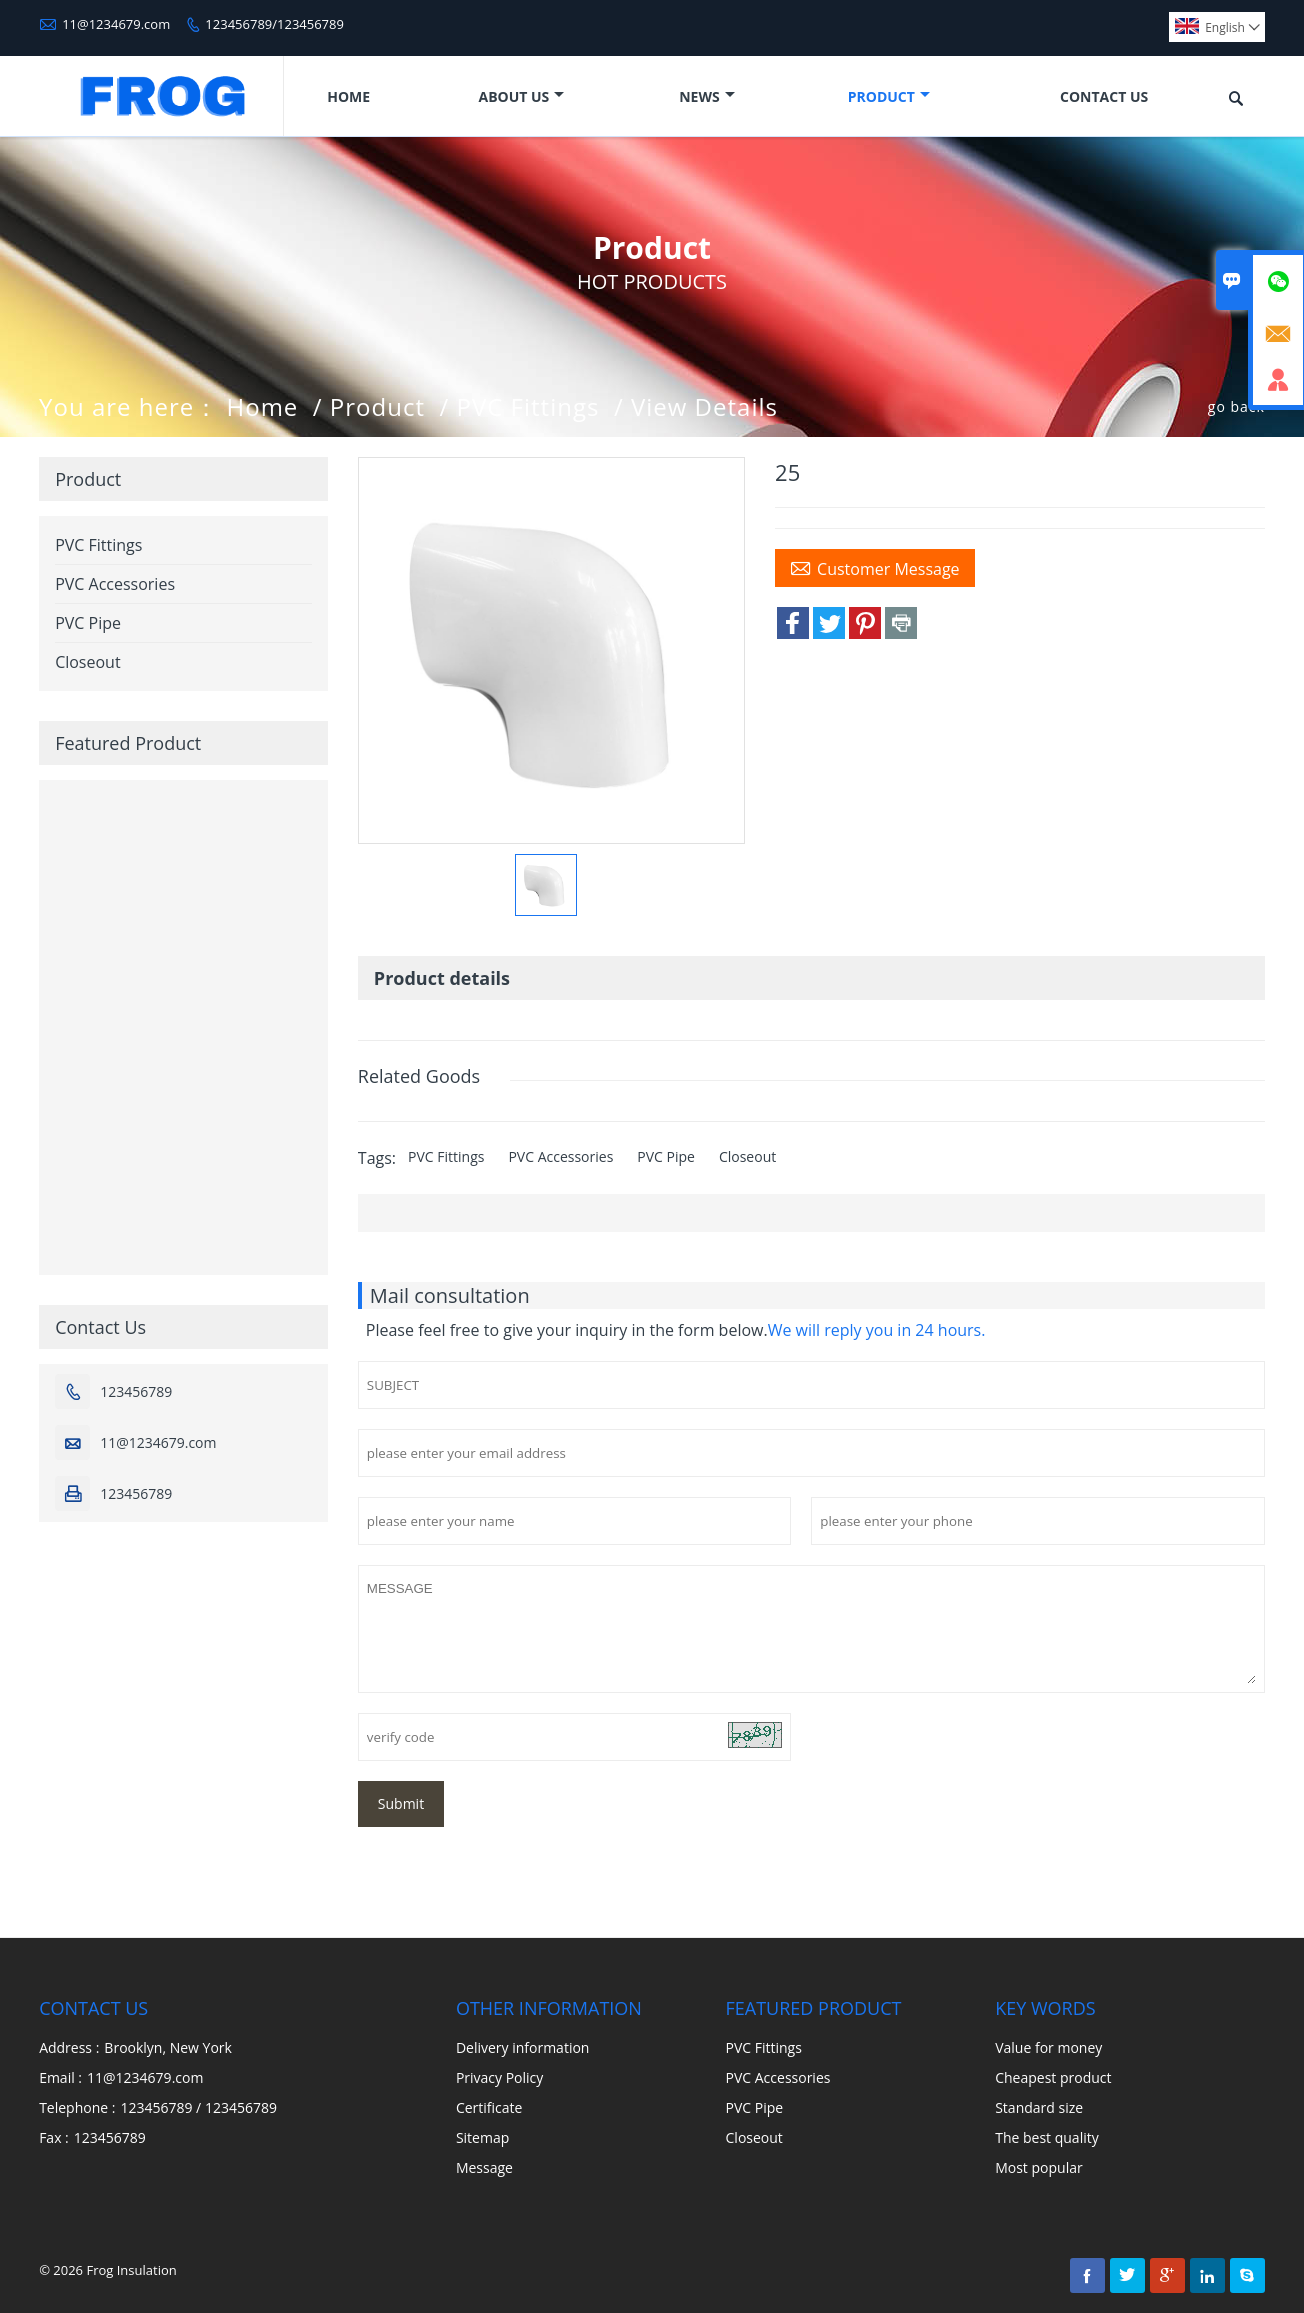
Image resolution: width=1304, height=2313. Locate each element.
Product (889, 96)
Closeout (747, 1156)
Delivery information (523, 2047)
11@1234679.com (116, 24)
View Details (704, 406)
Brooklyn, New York (168, 2047)
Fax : (54, 2137)
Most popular (1039, 2167)
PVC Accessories (560, 1156)
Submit (401, 1803)
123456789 (136, 1391)
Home (348, 96)
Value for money (1048, 2047)
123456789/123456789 (274, 24)
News (706, 96)
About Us (521, 96)
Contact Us (1104, 96)
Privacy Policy (499, 2077)
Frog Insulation (131, 2270)
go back (1236, 406)
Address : (69, 2047)
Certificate (489, 2107)
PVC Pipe (666, 1156)
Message (484, 2167)
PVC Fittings (528, 406)
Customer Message (875, 568)
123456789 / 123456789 (198, 2107)
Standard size (1039, 2107)
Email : (60, 2077)
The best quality (1047, 2137)
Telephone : (77, 2107)
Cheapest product (1053, 2077)
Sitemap (482, 2137)
